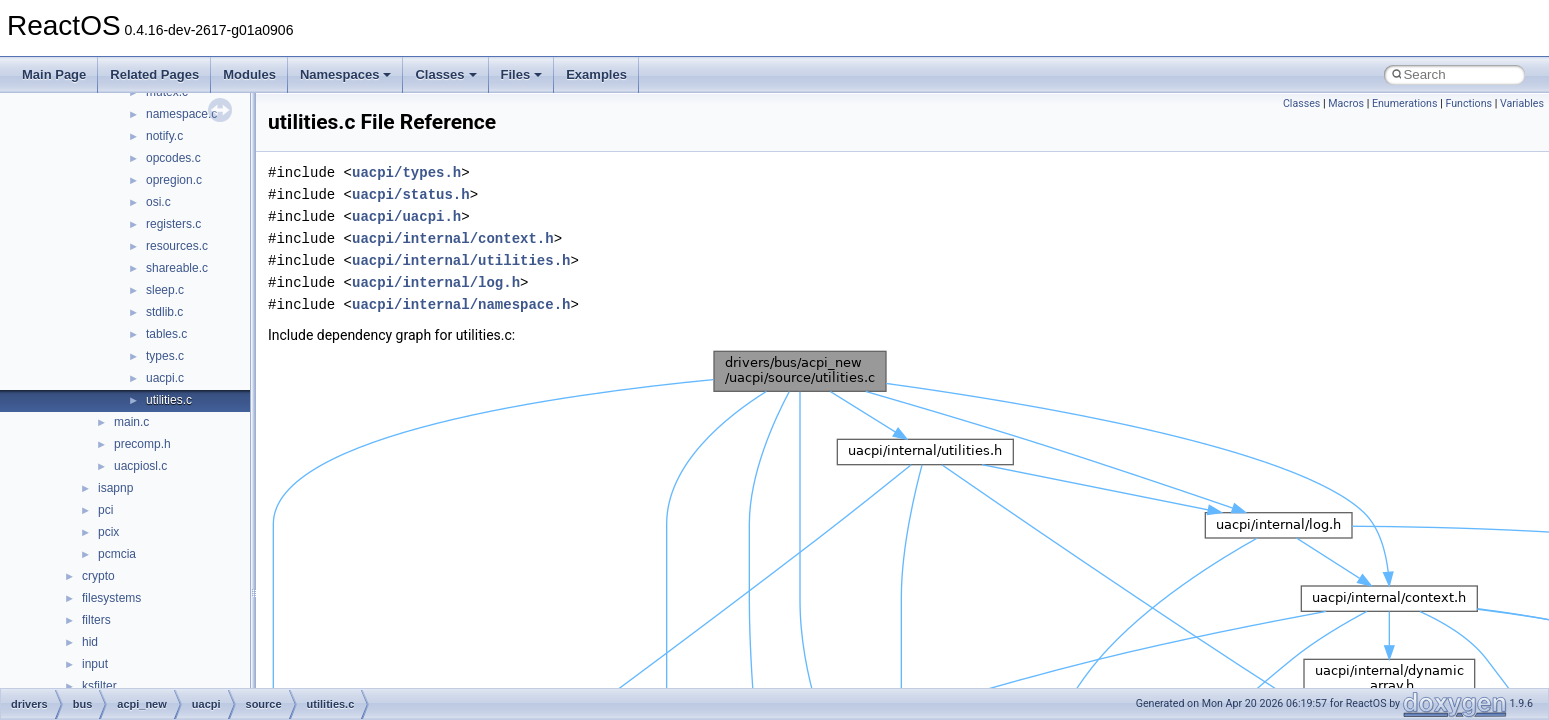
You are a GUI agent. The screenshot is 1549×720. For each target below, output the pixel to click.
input (95, 664)
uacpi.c (165, 378)
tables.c (166, 334)
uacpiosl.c (140, 466)
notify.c (164, 136)
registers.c (173, 224)
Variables (1522, 103)
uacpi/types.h (406, 172)
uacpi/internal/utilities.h (461, 260)
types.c (165, 356)
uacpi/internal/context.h (453, 238)
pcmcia (117, 554)
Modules (249, 74)
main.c (131, 422)
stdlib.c (164, 312)
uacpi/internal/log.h (436, 282)
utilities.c (169, 400)
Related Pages (154, 74)
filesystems (111, 598)
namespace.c (181, 114)
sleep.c (165, 290)
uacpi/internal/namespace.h (461, 304)
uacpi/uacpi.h (406, 216)
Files (522, 74)
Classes (445, 74)
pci (105, 510)
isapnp (115, 488)
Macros (1346, 103)
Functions (1468, 103)
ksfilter (99, 686)
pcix (108, 532)
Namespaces (346, 74)
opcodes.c (173, 158)
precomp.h (142, 444)
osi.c (158, 202)
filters (96, 620)
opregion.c (174, 180)
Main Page (54, 74)
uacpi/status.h (411, 194)
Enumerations (1405, 103)
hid (90, 642)
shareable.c (177, 268)
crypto (98, 576)
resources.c (177, 246)
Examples (596, 74)
